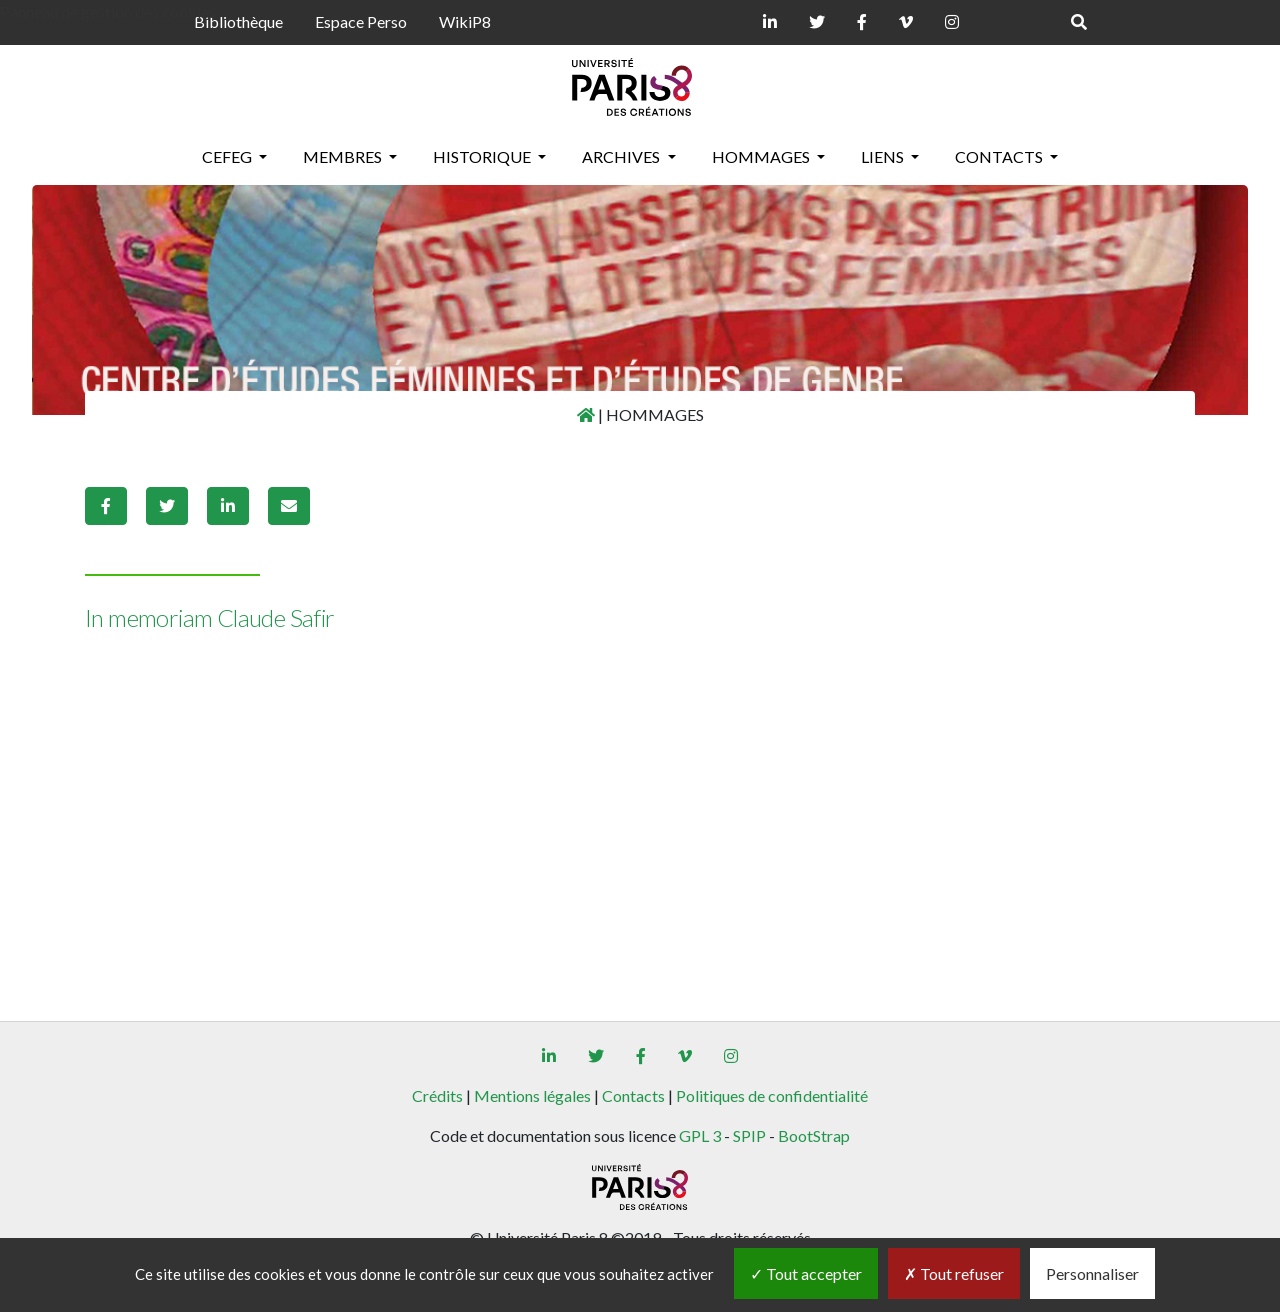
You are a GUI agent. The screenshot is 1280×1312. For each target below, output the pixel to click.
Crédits (437, 1095)
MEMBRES (344, 156)
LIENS (884, 156)
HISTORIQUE (483, 156)
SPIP (749, 1135)
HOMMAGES (762, 156)
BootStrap (814, 1135)
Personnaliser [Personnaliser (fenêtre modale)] (1092, 1273)
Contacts (633, 1095)
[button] (106, 506)
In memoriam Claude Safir (210, 617)
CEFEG (228, 156)
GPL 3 (700, 1135)
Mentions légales (532, 1095)
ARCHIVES (622, 156)
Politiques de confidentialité (772, 1095)
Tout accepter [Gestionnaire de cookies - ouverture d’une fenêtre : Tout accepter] (806, 1273)
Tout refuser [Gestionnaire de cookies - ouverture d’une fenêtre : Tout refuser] (954, 1273)
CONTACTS (1000, 156)
